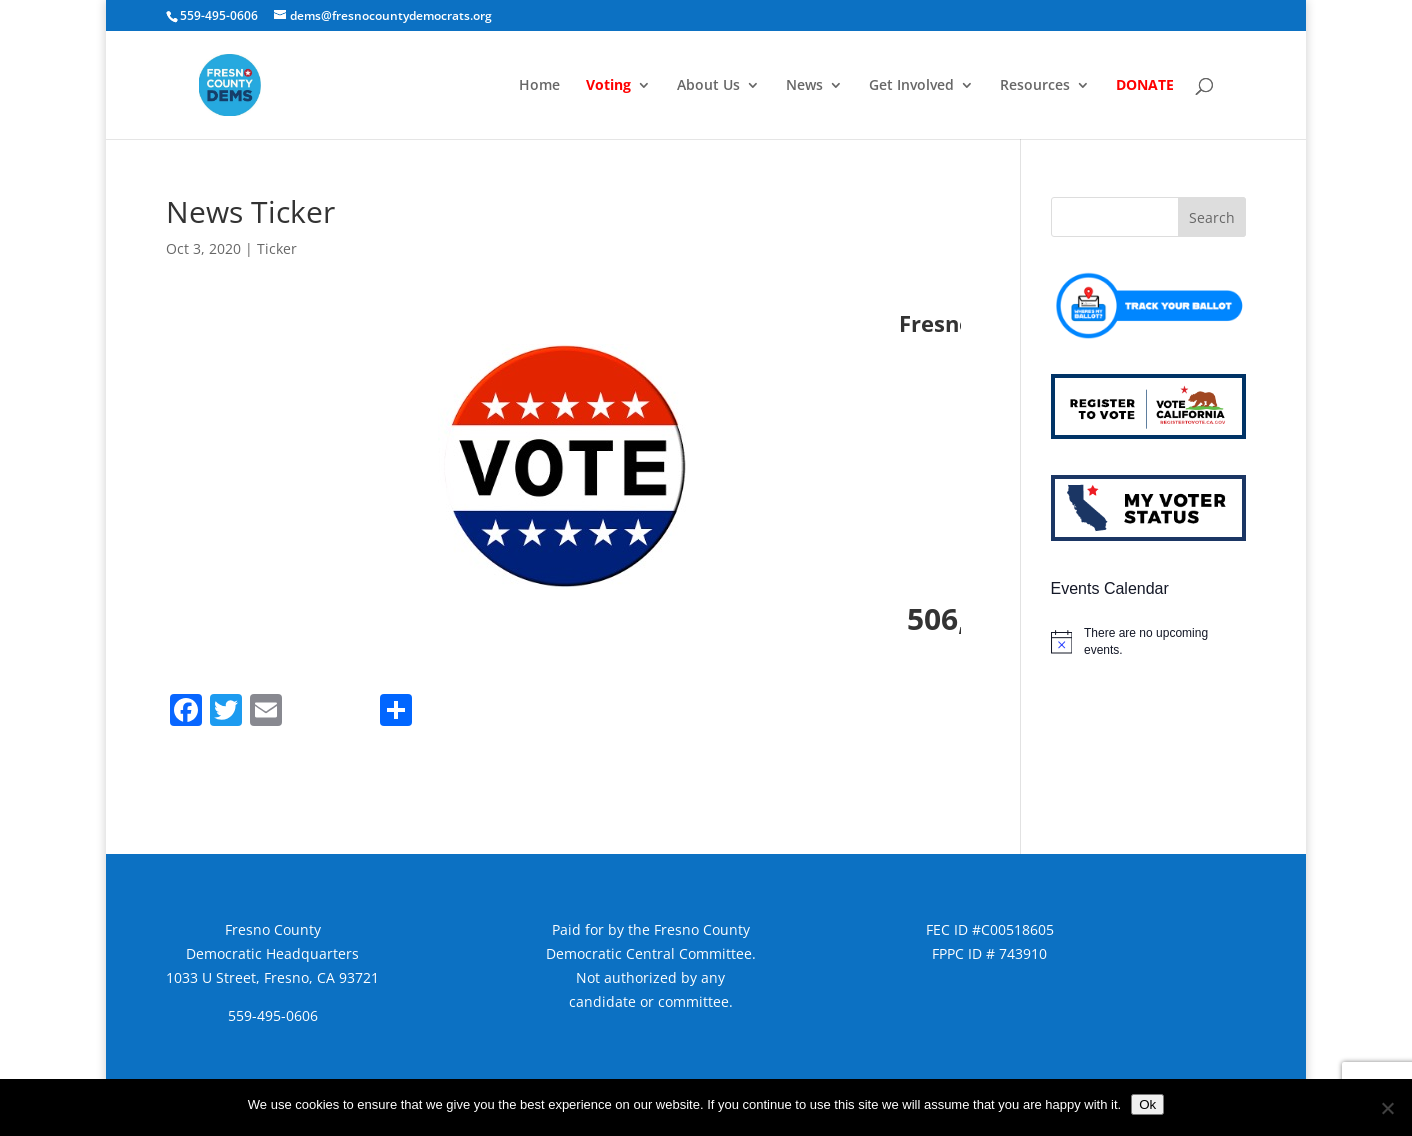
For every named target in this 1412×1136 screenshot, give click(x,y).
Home (539, 86)
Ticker (277, 248)
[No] (1387, 1108)
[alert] (1148, 641)
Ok (1147, 1104)
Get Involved (911, 86)
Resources (1035, 86)
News (804, 86)
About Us (708, 86)
